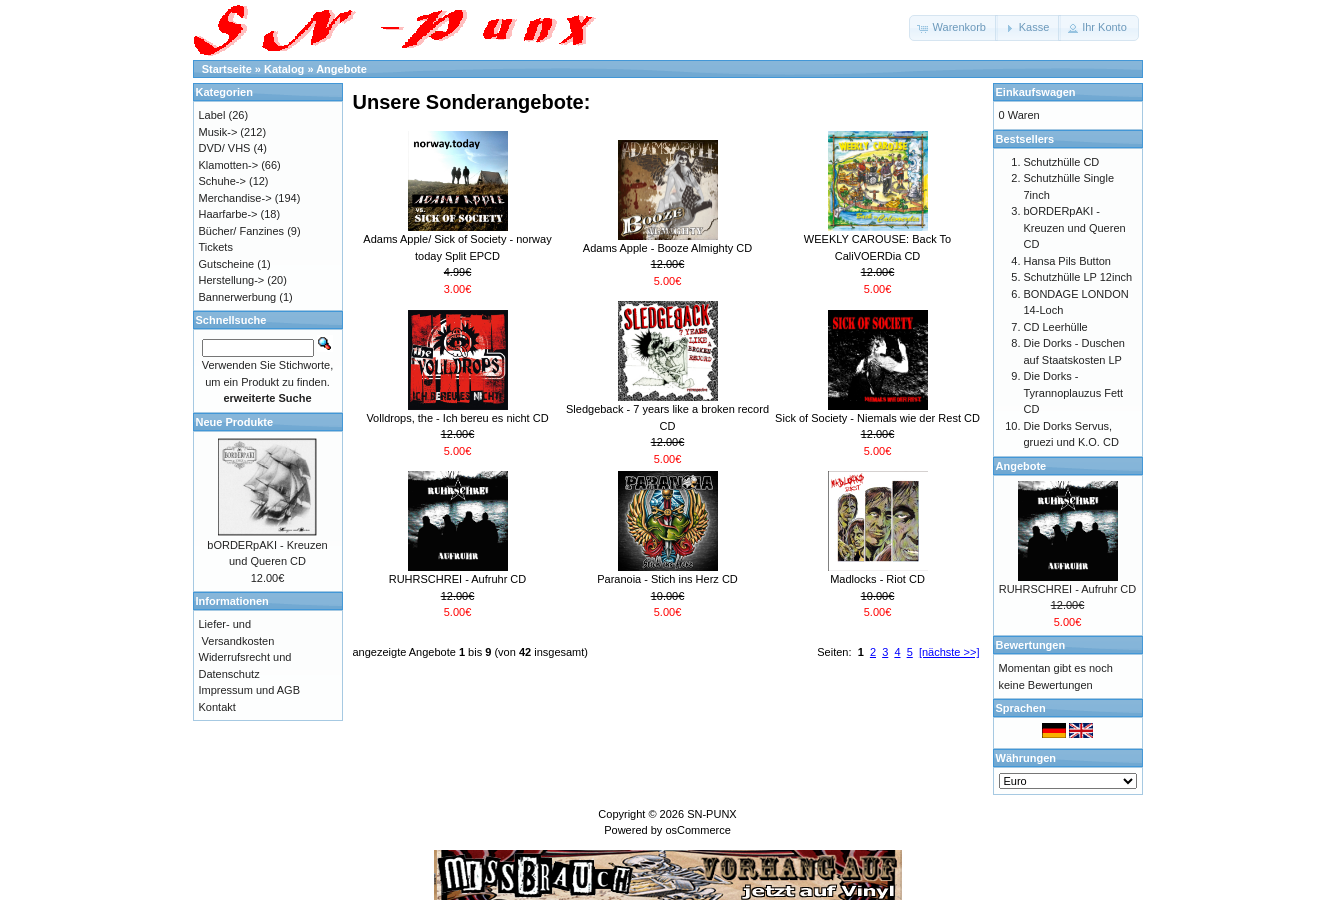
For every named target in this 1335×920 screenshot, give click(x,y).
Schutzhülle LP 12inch (1078, 277)
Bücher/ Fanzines (242, 231)
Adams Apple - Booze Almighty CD (667, 248)
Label (212, 115)
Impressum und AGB (250, 690)
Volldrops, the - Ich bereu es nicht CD (457, 418)
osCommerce (697, 830)
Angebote (341, 69)
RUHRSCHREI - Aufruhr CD (458, 579)
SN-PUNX (712, 814)
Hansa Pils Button (1067, 261)
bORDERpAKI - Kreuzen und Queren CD (1075, 227)
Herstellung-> (232, 280)
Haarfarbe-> (228, 214)
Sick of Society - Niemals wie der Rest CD (877, 418)
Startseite (227, 69)
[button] (953, 28)
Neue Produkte (235, 422)
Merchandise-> (235, 198)
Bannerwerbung (238, 297)
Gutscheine (227, 264)
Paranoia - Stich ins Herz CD (667, 579)
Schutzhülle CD (1062, 162)
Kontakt (217, 707)
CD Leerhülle (1056, 327)
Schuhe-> (222, 181)
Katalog (284, 69)
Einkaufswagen (1036, 92)
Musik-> (218, 132)
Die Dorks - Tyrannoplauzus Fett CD (1074, 392)
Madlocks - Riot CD (877, 579)
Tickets (216, 247)
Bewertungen (1031, 645)
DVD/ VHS (225, 148)
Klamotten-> (229, 165)
